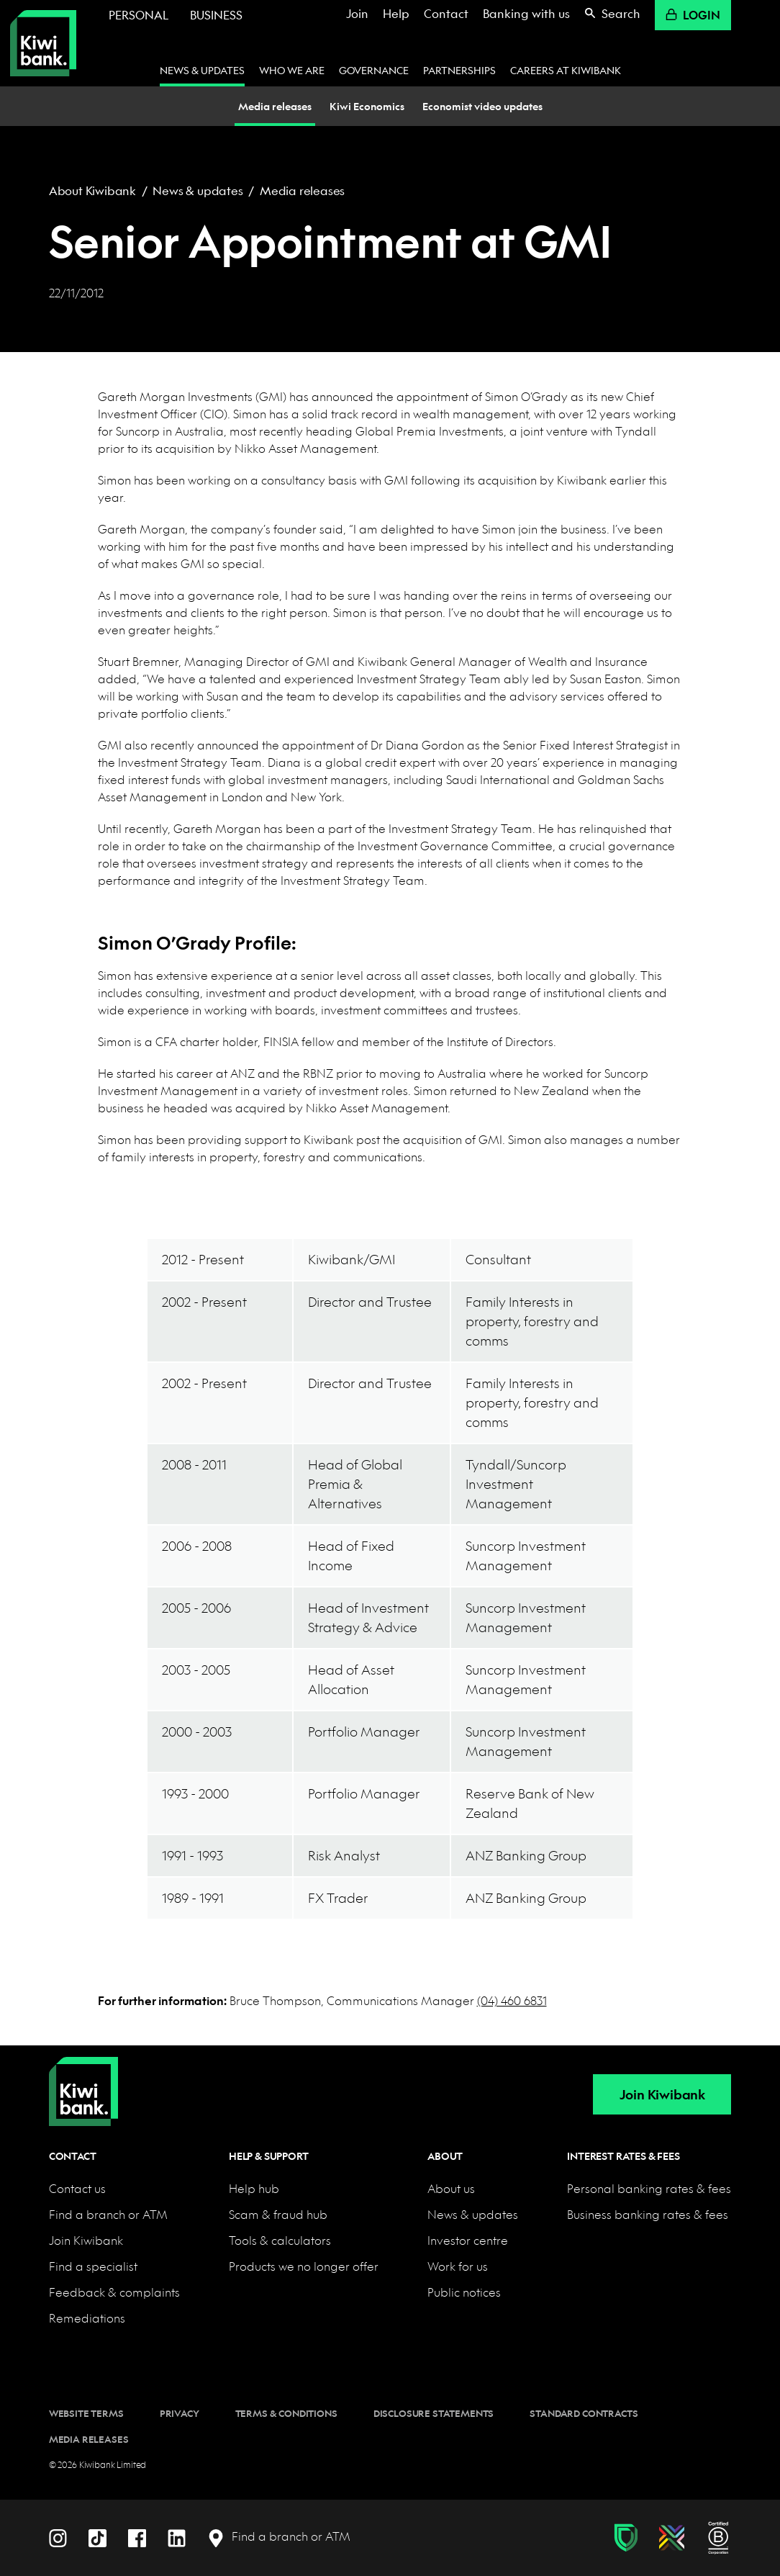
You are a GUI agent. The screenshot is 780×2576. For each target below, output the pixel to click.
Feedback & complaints (114, 2292)
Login (693, 14)
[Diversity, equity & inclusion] (671, 2537)
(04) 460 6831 (512, 2000)
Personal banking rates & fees (649, 2188)
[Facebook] (137, 2536)
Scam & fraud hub (278, 2214)
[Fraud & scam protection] (626, 2537)
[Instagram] (58, 2536)
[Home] (83, 2080)
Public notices (464, 2292)
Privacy (179, 2413)
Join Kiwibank (662, 2094)
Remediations (87, 2317)
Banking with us (526, 13)
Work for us (457, 2266)
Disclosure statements (433, 2413)
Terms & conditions (286, 2413)
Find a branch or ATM (108, 2214)
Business (216, 14)
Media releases (302, 190)
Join (357, 13)
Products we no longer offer (303, 2266)
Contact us (77, 2188)
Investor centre (467, 2240)
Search (612, 13)
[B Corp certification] (718, 2537)
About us (451, 2188)
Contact (446, 13)
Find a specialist (93, 2266)
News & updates (202, 69)
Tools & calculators (280, 2240)
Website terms (86, 2413)
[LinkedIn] (177, 2536)
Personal (138, 14)
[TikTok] (97, 2536)
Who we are (292, 69)
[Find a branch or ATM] (278, 2536)
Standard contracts (584, 2413)
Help (396, 13)
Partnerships (459, 69)
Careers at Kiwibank (565, 69)
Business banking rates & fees (647, 2214)
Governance (374, 69)
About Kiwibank (92, 190)
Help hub (254, 2188)
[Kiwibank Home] (43, 43)
